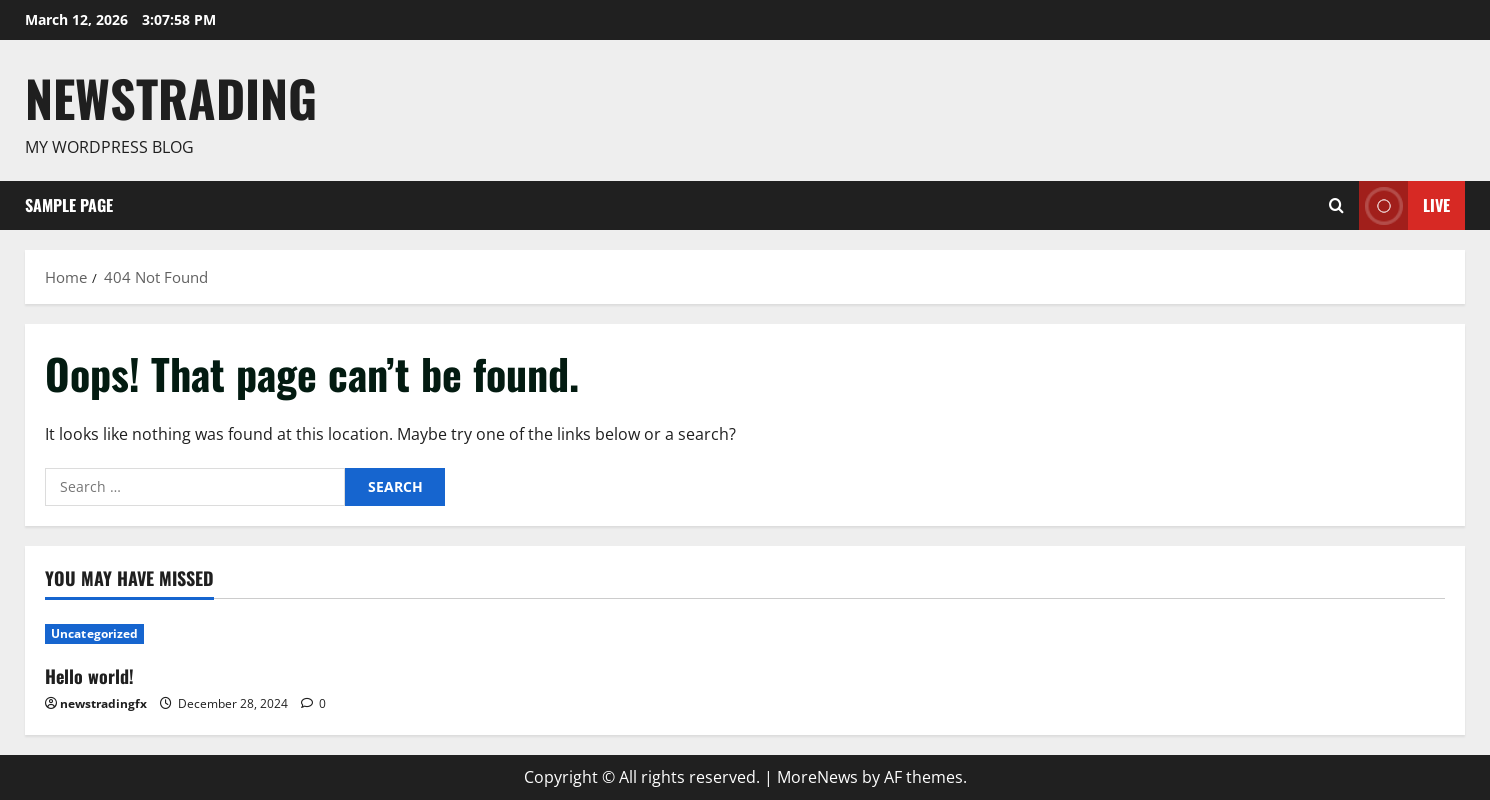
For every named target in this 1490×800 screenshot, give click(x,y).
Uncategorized (94, 633)
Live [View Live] (1404, 205)
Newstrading (171, 97)
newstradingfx (103, 703)
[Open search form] (1336, 205)
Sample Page (69, 205)
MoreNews (817, 777)
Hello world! (89, 676)
